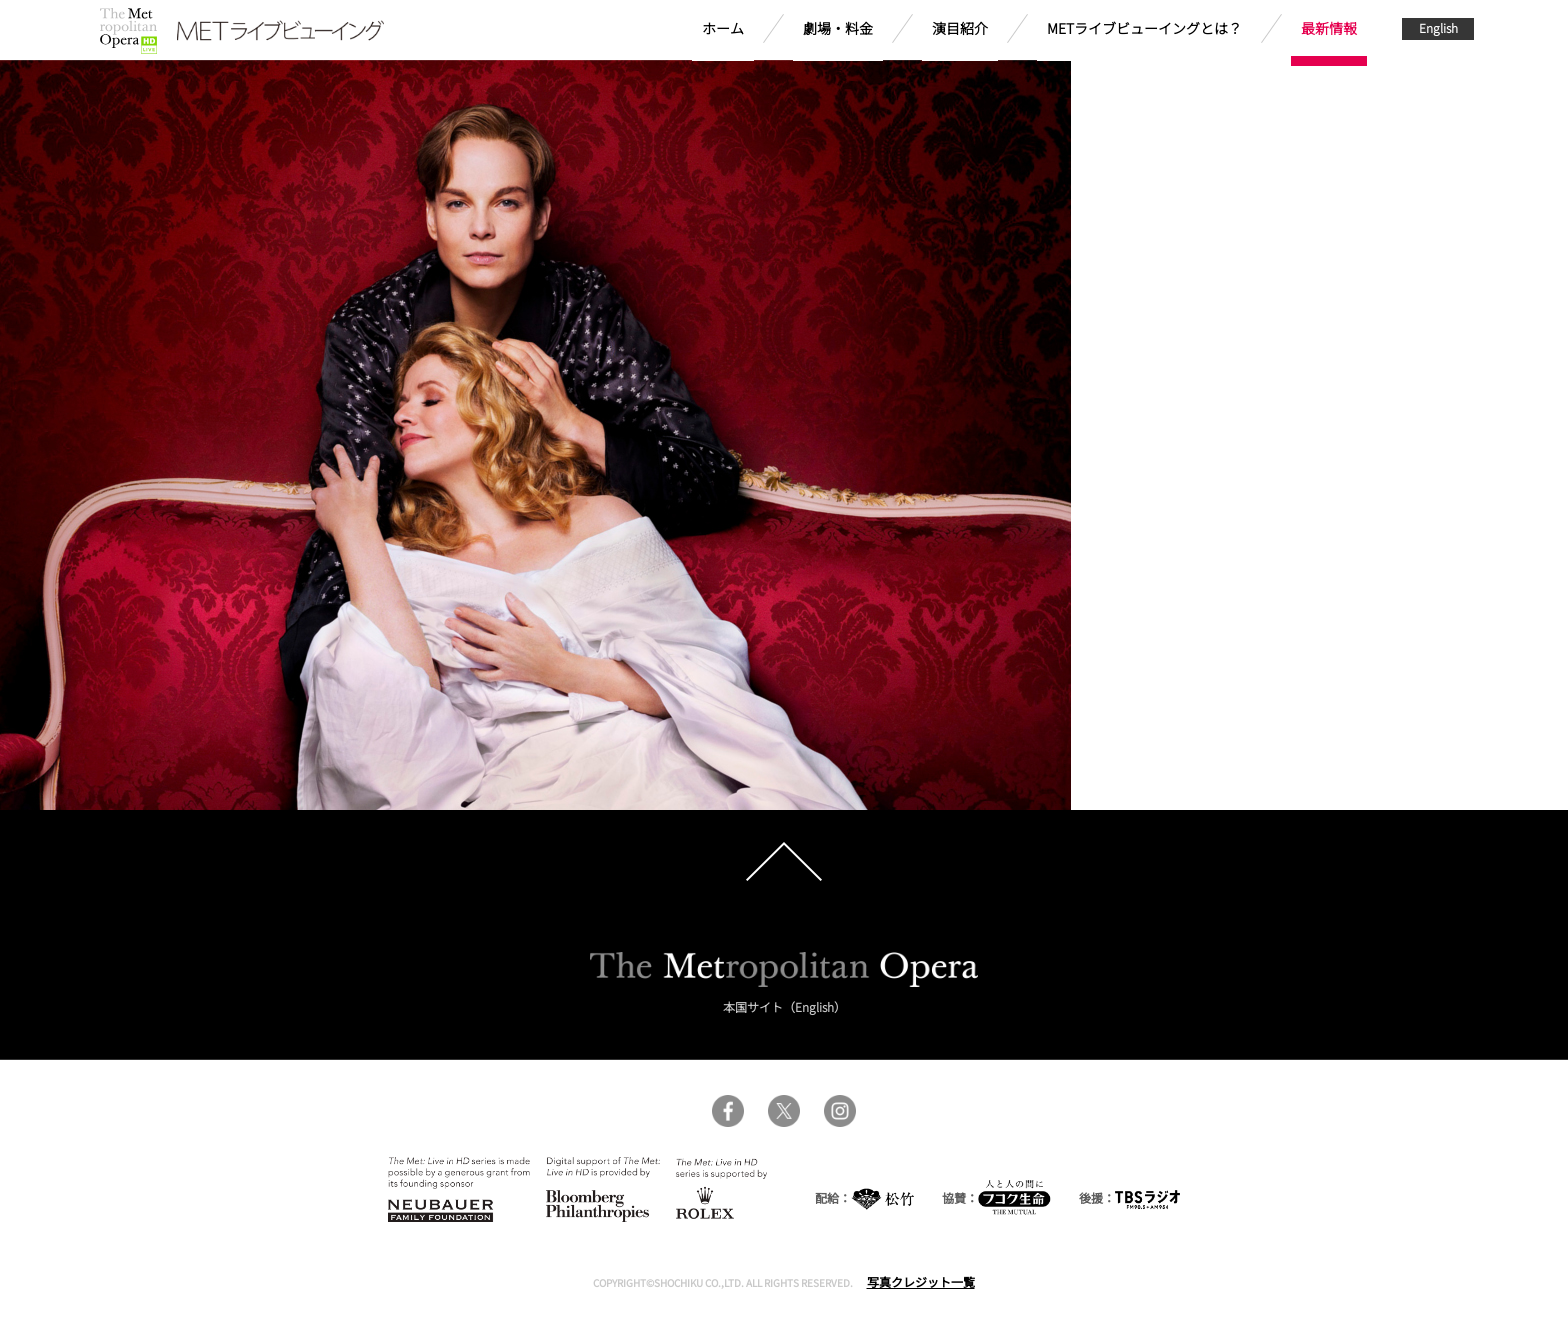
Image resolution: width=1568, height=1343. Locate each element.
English (1438, 27)
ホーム (723, 28)
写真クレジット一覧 (921, 1281)
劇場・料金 (838, 28)
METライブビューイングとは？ (1144, 28)
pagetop (784, 862)
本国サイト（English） (784, 1006)
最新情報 (1329, 28)
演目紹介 (960, 28)
